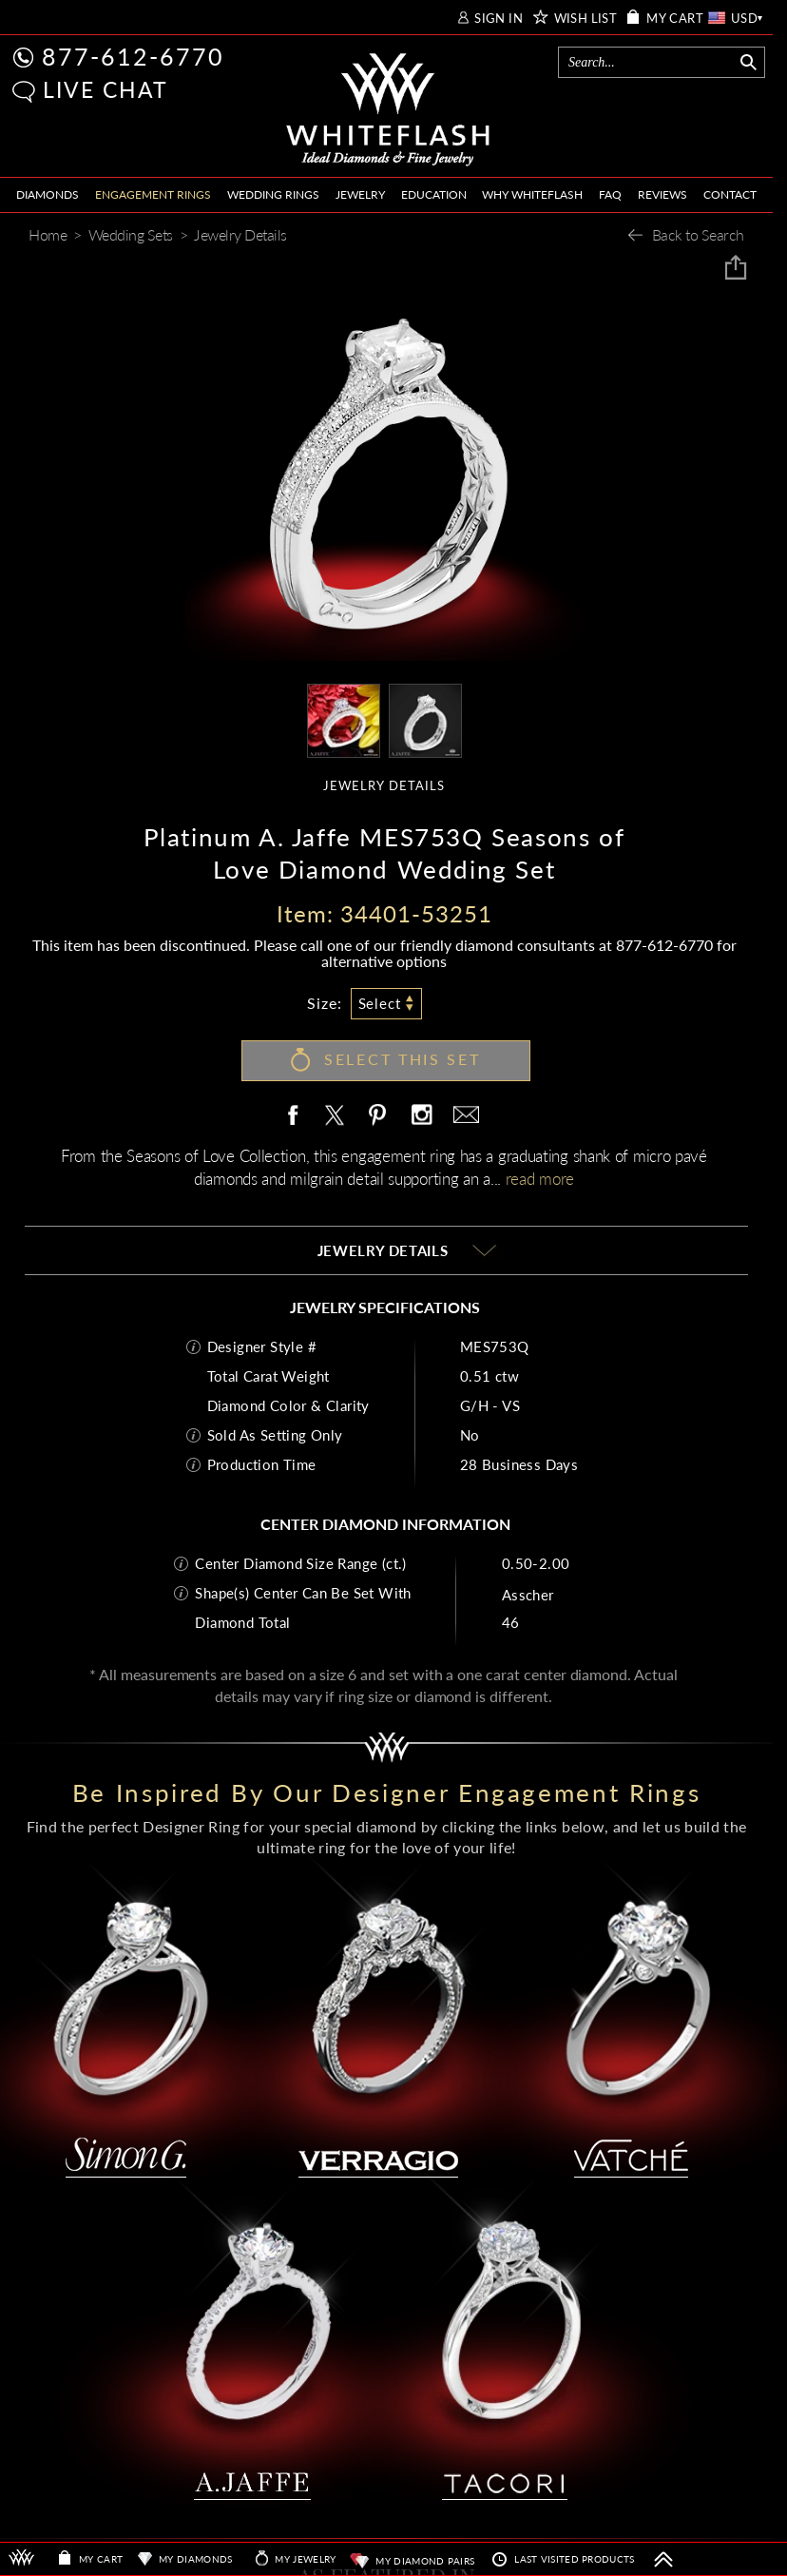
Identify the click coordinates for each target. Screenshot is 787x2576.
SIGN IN (498, 18)
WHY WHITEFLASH (532, 194)
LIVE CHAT (105, 89)
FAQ (610, 194)
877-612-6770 (133, 56)
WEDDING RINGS (273, 194)
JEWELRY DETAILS (384, 786)
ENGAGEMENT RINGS (153, 194)
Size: (324, 1003)
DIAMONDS (47, 194)
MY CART (674, 18)
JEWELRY (360, 194)
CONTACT (730, 194)
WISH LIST (586, 18)
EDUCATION (434, 194)
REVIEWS (662, 194)
